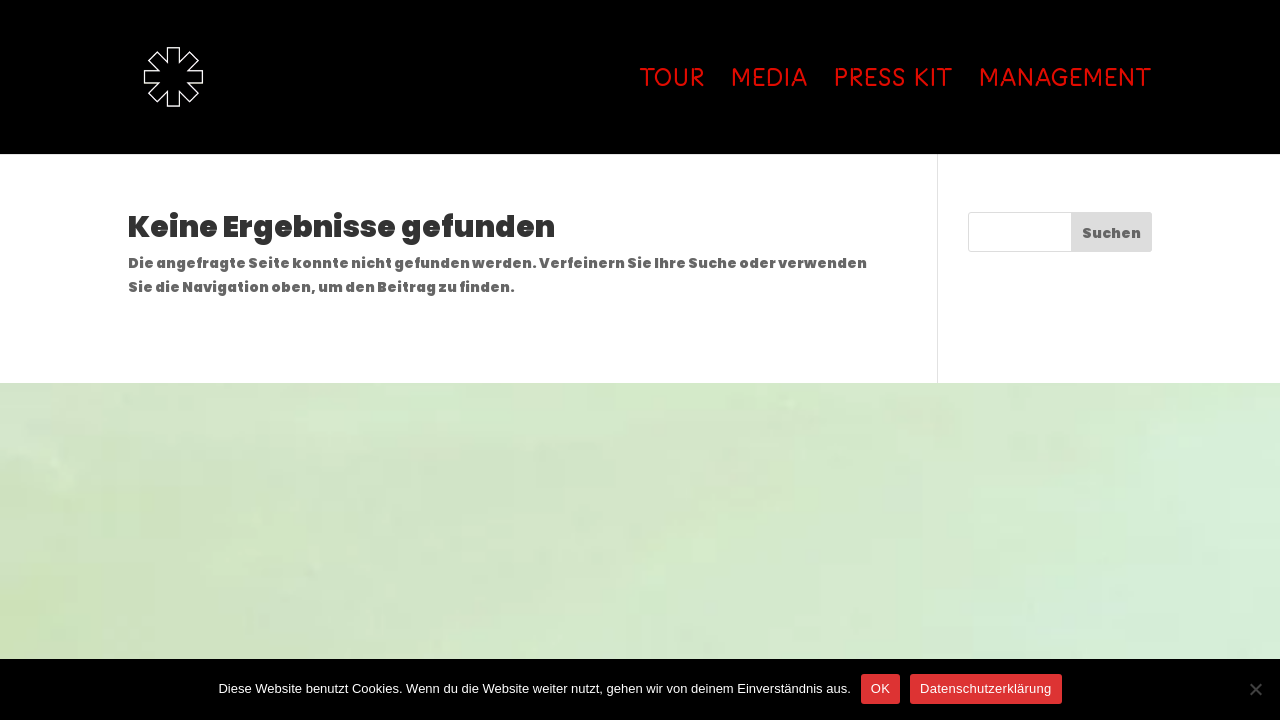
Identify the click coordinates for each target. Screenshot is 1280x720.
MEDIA (769, 80)
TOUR (672, 80)
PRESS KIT (893, 80)
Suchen (1111, 233)
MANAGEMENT (1065, 80)
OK (880, 688)
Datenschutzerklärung (985, 688)
